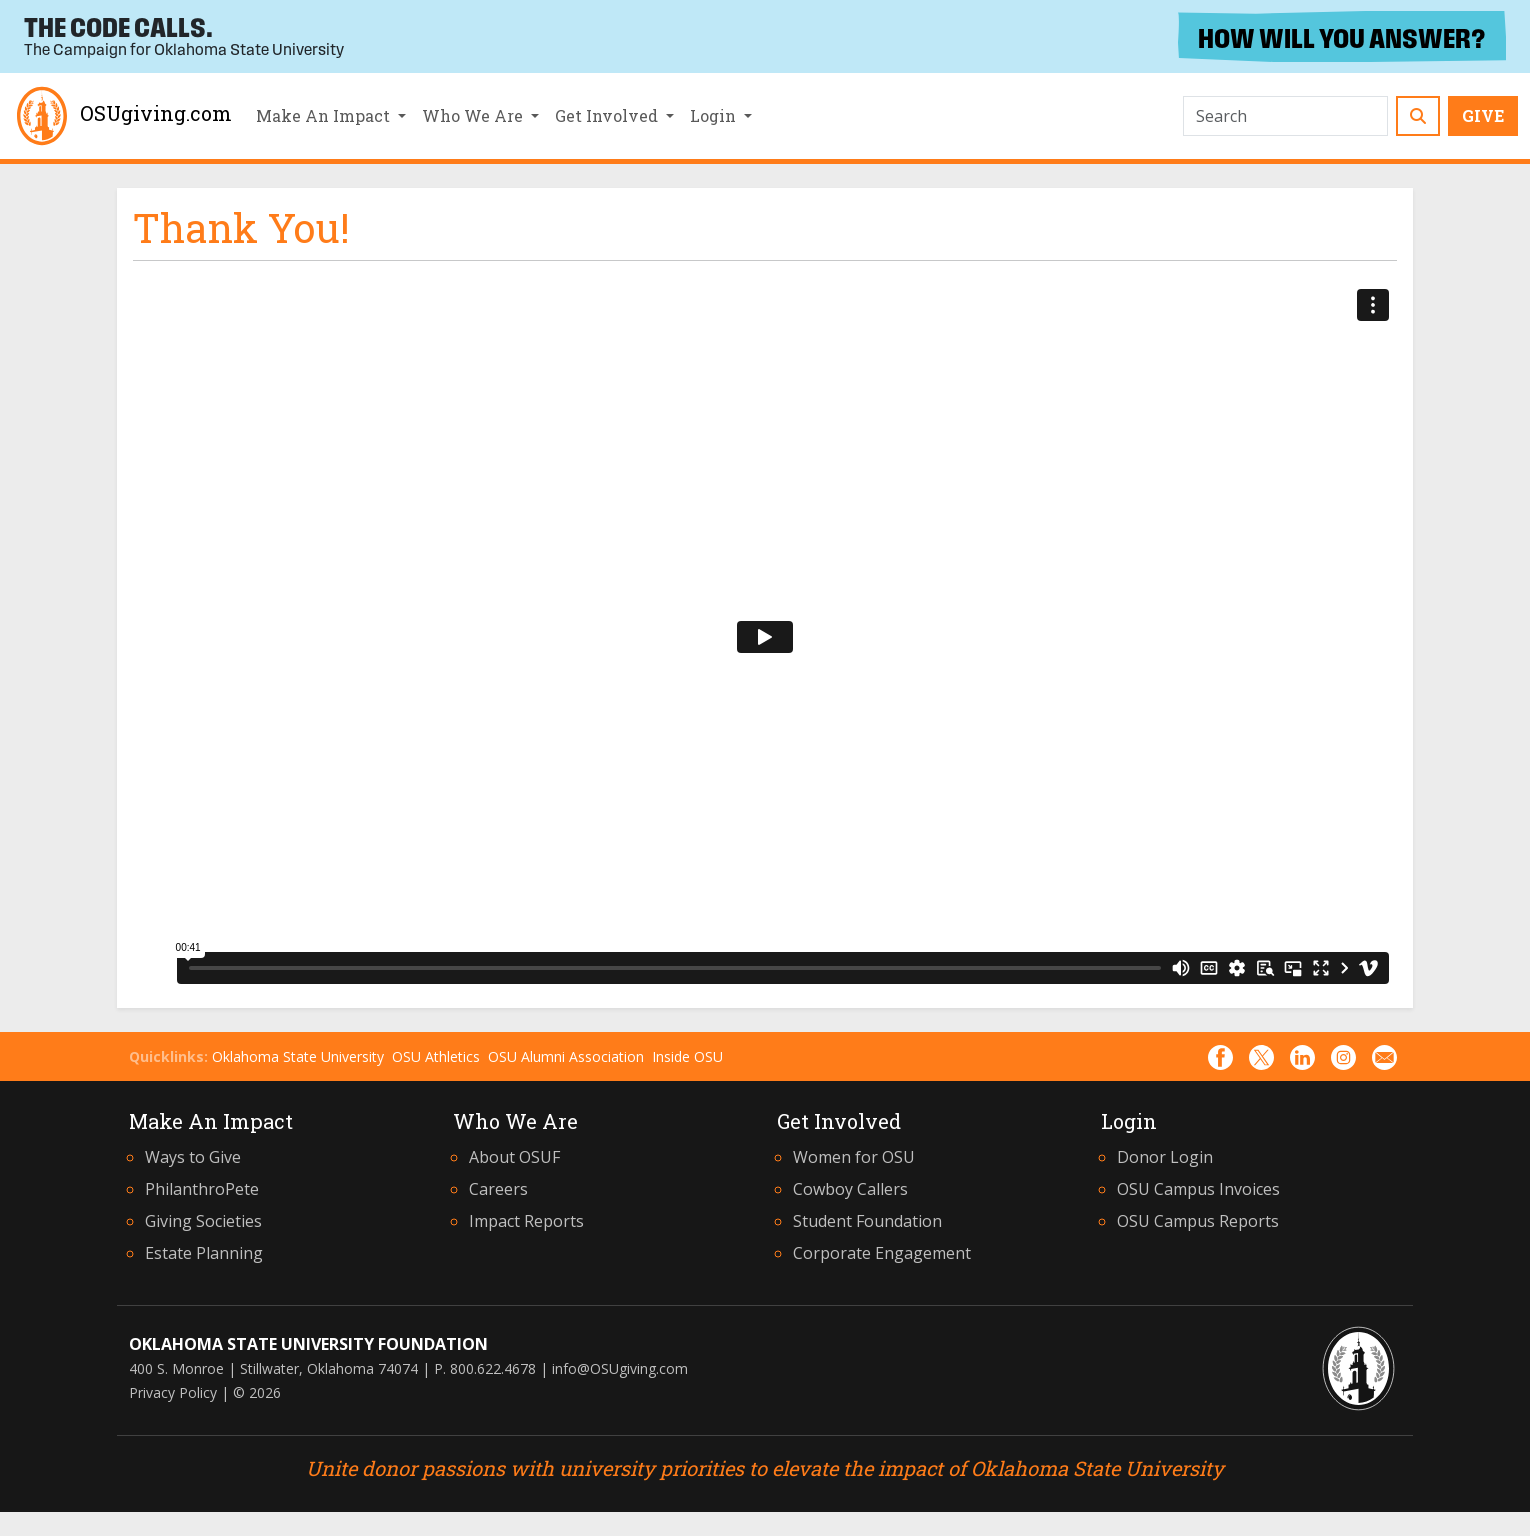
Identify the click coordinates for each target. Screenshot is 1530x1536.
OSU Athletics (436, 1056)
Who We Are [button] (474, 115)
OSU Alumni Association (566, 1056)
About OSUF (514, 1157)
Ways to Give (193, 1157)
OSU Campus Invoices (1198, 1189)
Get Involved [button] (608, 115)
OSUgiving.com (122, 116)
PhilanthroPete (202, 1189)
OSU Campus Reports (1198, 1221)
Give (1483, 115)
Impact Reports (526, 1221)
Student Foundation (867, 1221)
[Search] (1285, 116)
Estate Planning (204, 1253)
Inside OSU (687, 1056)
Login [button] (715, 115)
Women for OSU (854, 1157)
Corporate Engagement (882, 1253)
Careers (498, 1189)
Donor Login (1165, 1157)
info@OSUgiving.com (620, 1368)
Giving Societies (203, 1221)
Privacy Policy (173, 1392)
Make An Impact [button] (325, 115)
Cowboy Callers (850, 1189)
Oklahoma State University (298, 1056)
